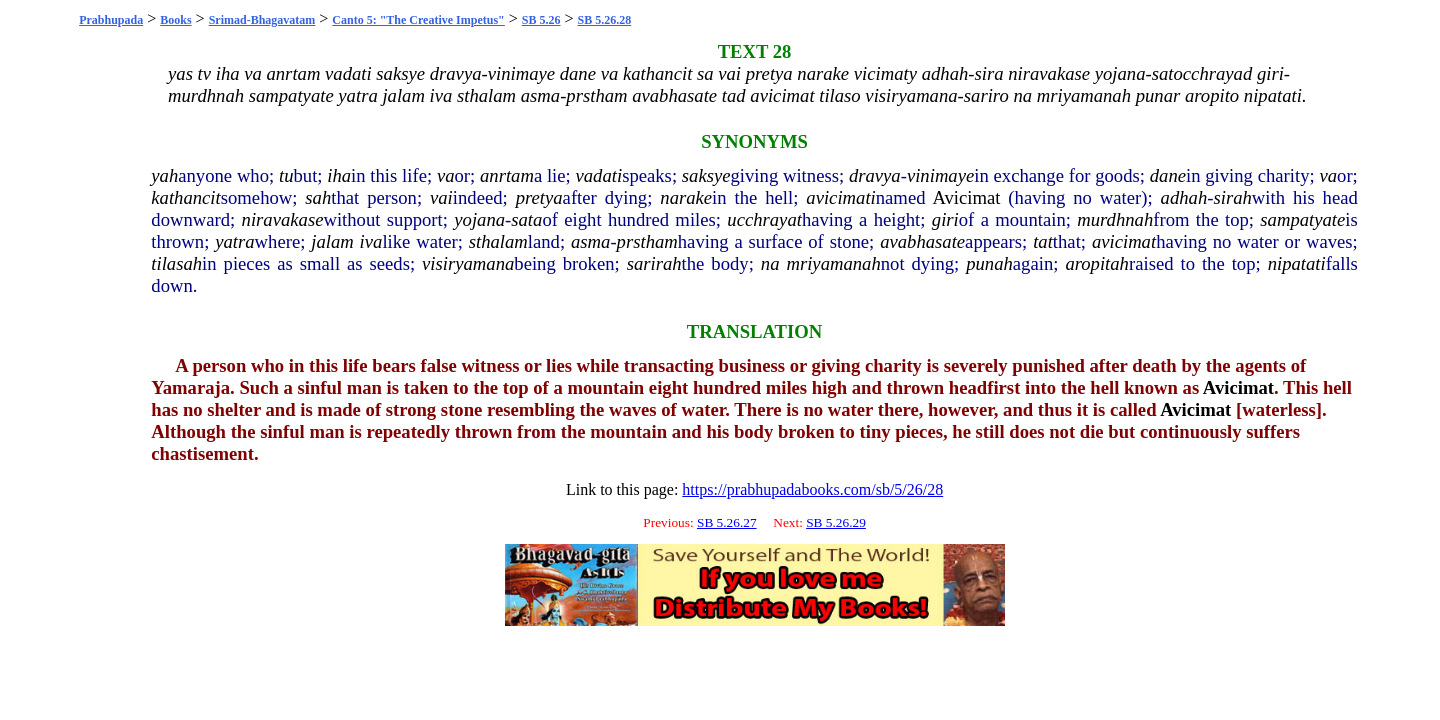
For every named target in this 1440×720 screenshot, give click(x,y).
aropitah (1097, 263)
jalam (332, 241)
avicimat (1124, 241)
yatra (234, 241)
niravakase (283, 219)
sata (526, 219)
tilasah (176, 263)
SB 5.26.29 (836, 522)
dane (1168, 175)
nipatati (1297, 263)
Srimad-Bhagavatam (262, 20)
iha (339, 175)
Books (175, 20)
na (770, 263)
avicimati (840, 197)
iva (371, 241)
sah (318, 197)
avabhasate (922, 241)
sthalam (498, 241)
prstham (647, 241)
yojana (479, 219)
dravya (875, 175)
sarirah (654, 263)
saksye (706, 175)
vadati (599, 175)
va (446, 175)
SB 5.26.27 (727, 522)
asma (590, 241)
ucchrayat (764, 219)
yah (164, 175)
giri (945, 219)
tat (1043, 241)
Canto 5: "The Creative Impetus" (418, 20)
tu (286, 175)
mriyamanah (833, 263)
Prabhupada (111, 20)
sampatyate (1302, 219)
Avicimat (966, 197)
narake (686, 197)
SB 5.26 (541, 20)
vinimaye (940, 175)
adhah (1184, 197)
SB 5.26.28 (605, 20)
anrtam (507, 175)
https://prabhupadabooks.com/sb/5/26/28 (812, 489)
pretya (539, 197)
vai (441, 197)
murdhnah (1115, 219)
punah (989, 263)
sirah (1232, 197)
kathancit (185, 197)
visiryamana (468, 263)
